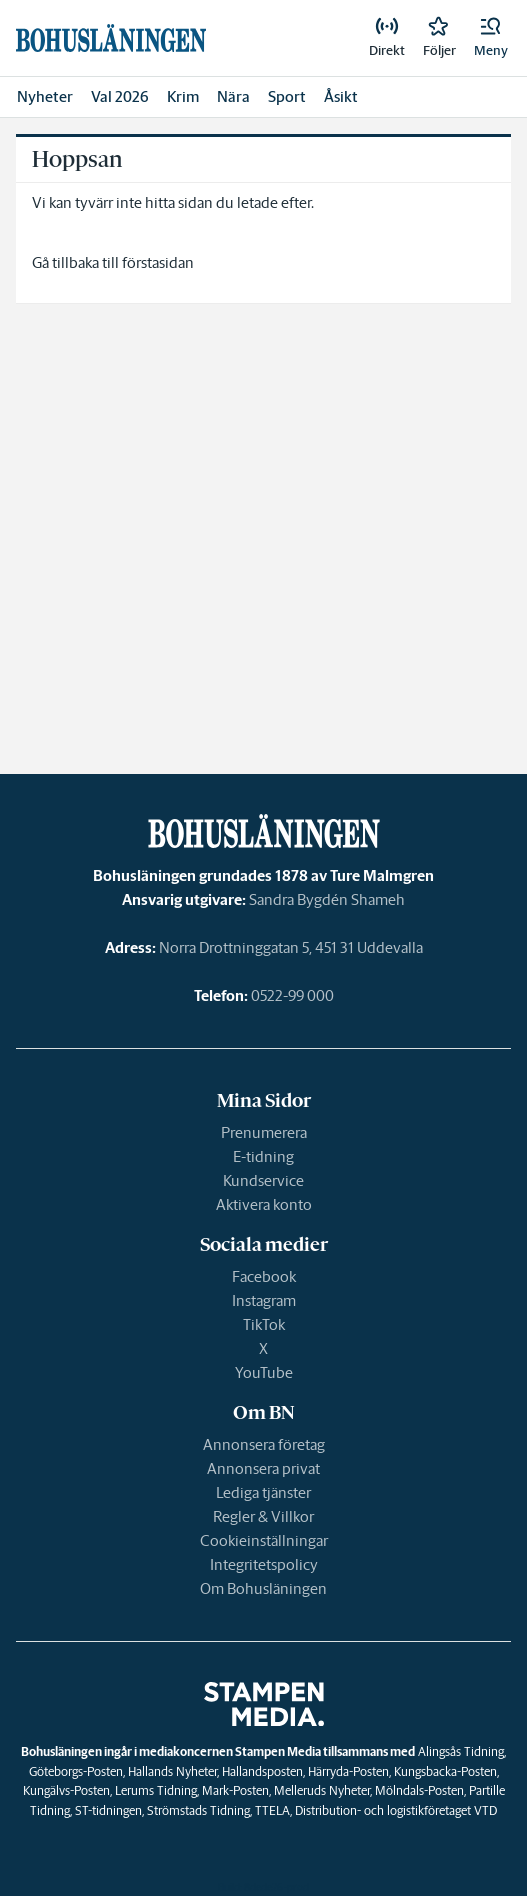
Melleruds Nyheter (322, 1790)
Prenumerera (264, 1132)
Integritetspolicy (264, 1564)
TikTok (264, 1324)
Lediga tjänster (263, 1492)
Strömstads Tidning (198, 1810)
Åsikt (341, 96)
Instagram (264, 1300)
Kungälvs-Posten (66, 1790)
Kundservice (263, 1180)
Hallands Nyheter (172, 1771)
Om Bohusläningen (263, 1588)
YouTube (264, 1372)
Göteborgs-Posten (76, 1771)
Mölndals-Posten (419, 1790)
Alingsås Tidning (461, 1751)
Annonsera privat (263, 1468)
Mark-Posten (235, 1790)
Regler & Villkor (263, 1516)
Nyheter (45, 96)
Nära (233, 96)
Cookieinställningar (264, 1540)
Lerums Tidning (156, 1790)
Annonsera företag (264, 1444)
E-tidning (263, 1156)
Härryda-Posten (348, 1771)
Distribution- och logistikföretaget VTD (396, 1810)
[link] (387, 38)
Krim (183, 96)
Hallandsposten (262, 1771)
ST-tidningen (108, 1810)
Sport (287, 96)
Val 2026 (120, 96)
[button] (491, 38)
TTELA (272, 1810)
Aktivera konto (264, 1204)
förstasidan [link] (158, 262)
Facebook (264, 1276)
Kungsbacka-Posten (445, 1771)
